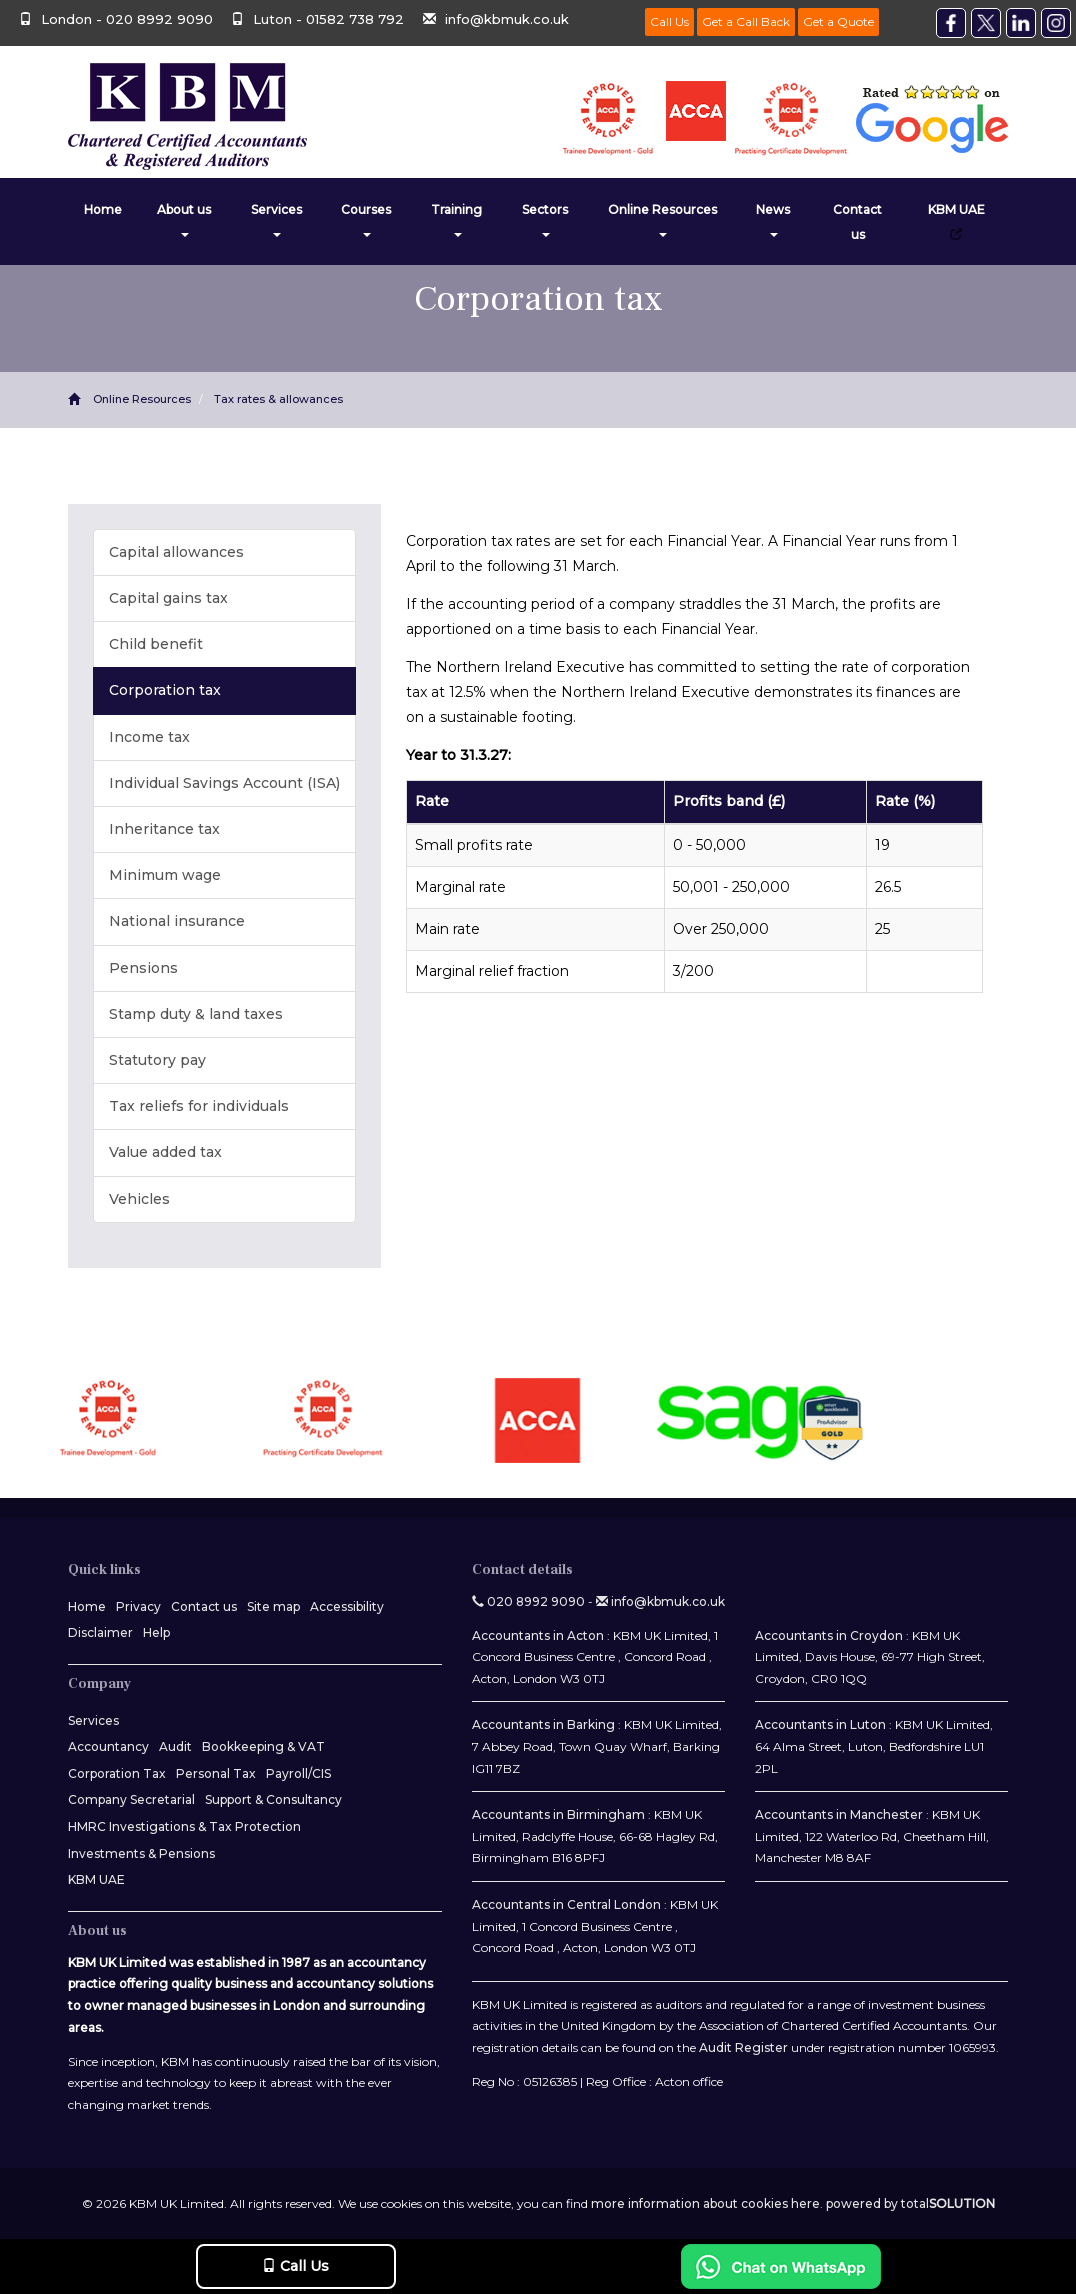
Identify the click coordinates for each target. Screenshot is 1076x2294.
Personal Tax (216, 1773)
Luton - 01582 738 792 (319, 19)
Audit (175, 1746)
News (773, 220)
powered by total (910, 2203)
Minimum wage (165, 875)
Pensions (143, 968)
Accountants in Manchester (839, 1814)
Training (456, 220)
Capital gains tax (168, 598)
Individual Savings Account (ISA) (224, 783)
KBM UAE (956, 221)
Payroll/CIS (298, 1773)
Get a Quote (838, 21)
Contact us (857, 222)
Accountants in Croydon (829, 1635)
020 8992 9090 (528, 1601)
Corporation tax (165, 690)
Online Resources (662, 220)
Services (276, 220)
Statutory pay (157, 1060)
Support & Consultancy (273, 1799)
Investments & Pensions (141, 1853)
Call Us (669, 21)
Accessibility (347, 1606)
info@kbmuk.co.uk (496, 19)
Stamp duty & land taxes (196, 1014)
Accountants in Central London (566, 1904)
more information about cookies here (705, 2203)
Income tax (149, 737)
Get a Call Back (746, 21)
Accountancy (108, 1746)
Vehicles (139, 1199)
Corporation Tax (117, 1773)
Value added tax (165, 1152)
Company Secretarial (131, 1799)
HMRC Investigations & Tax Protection (184, 1826)
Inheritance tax (164, 829)
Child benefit (156, 644)
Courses (366, 220)
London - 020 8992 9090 (116, 19)
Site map (273, 1606)
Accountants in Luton (820, 1724)
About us (184, 220)
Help (156, 1632)
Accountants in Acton (538, 1635)
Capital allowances (176, 552)
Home (103, 209)
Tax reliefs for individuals (199, 1106)
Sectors (545, 220)
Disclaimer (100, 1632)
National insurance (177, 921)
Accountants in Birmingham (558, 1814)
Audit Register (743, 2047)
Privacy (138, 1606)
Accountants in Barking (543, 1724)
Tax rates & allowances (278, 399)
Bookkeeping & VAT (263, 1746)
